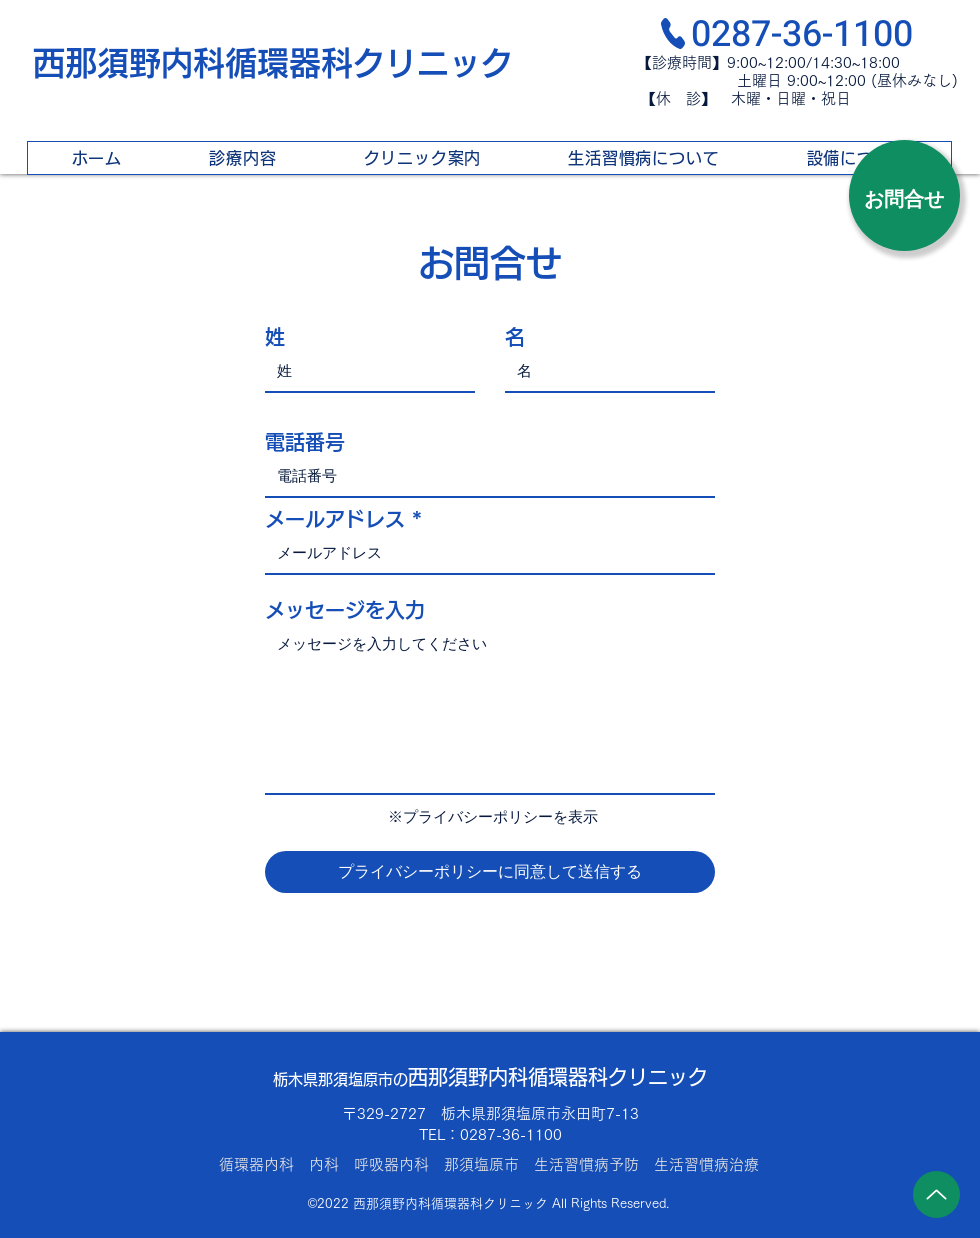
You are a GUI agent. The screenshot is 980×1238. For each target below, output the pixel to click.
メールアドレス (335, 519)
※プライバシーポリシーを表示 (493, 816)
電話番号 (305, 442)
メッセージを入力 (345, 610)
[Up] (936, 1194)
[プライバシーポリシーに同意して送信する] (490, 872)
